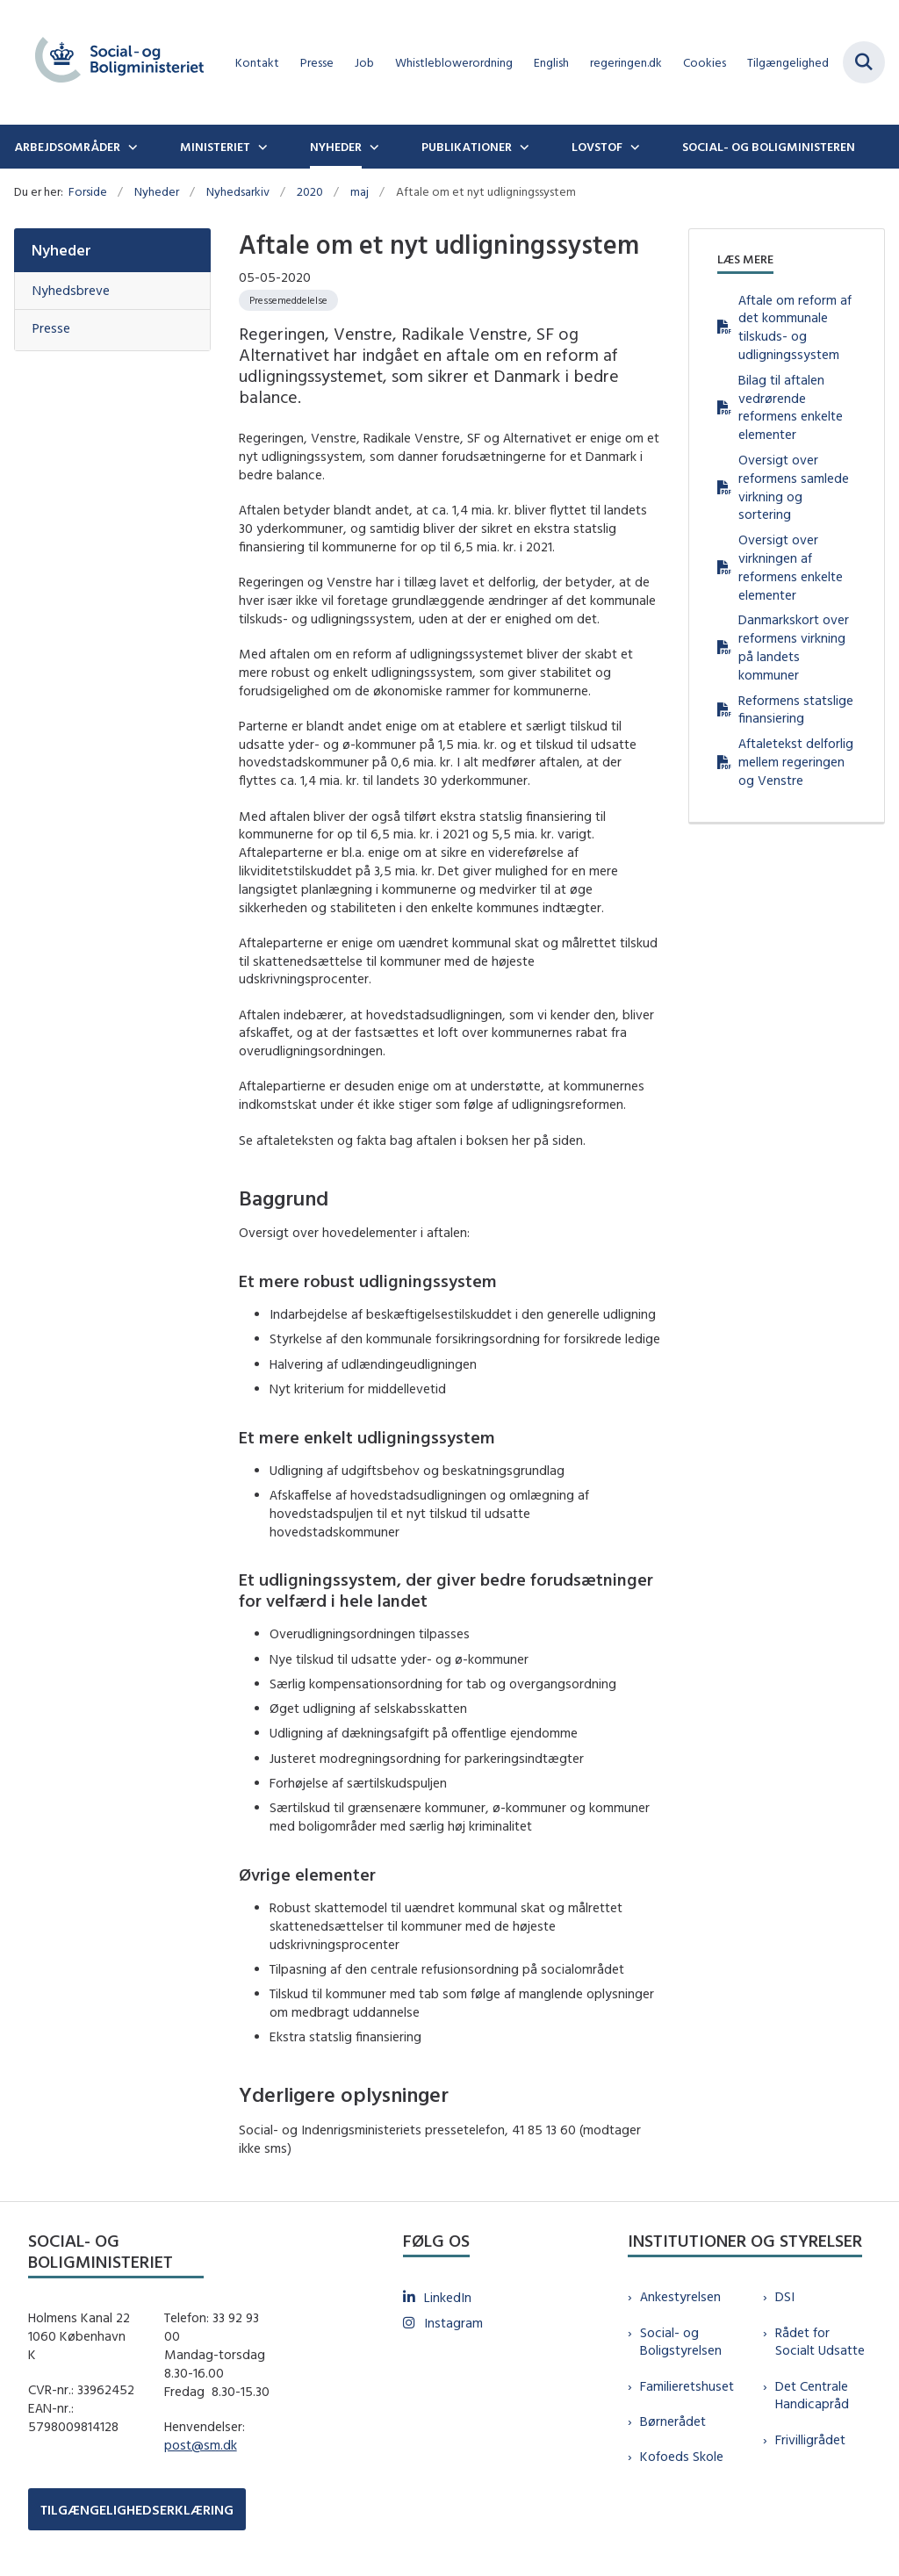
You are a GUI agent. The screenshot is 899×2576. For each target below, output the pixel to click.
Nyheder (336, 147)
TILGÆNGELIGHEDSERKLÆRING (137, 2509)
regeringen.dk (626, 62)
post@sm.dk (200, 2444)
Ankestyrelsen (680, 2296)
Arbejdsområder (67, 147)
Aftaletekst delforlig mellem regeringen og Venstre (795, 761)
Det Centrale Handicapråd (812, 2395)
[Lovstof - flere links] (633, 146)
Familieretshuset (687, 2386)
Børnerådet (673, 2421)
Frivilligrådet (810, 2439)
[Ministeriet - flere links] (261, 146)
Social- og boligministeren (768, 147)
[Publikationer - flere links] (522, 146)
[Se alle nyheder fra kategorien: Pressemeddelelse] (288, 300)
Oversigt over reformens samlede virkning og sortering (793, 486)
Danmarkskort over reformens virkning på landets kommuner (793, 646)
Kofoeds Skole (681, 2456)
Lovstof (597, 147)
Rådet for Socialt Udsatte (820, 2341)
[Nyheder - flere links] (372, 146)
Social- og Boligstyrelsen (681, 2341)
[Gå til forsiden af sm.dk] (112, 62)
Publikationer (466, 147)
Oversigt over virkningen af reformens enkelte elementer (790, 566)
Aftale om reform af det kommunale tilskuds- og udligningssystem (795, 327)
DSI (785, 2296)
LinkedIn (447, 2297)
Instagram (453, 2322)
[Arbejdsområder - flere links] (131, 146)
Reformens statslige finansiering (795, 709)
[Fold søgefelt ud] (864, 62)
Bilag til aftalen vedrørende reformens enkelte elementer (790, 407)
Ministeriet (215, 147)
